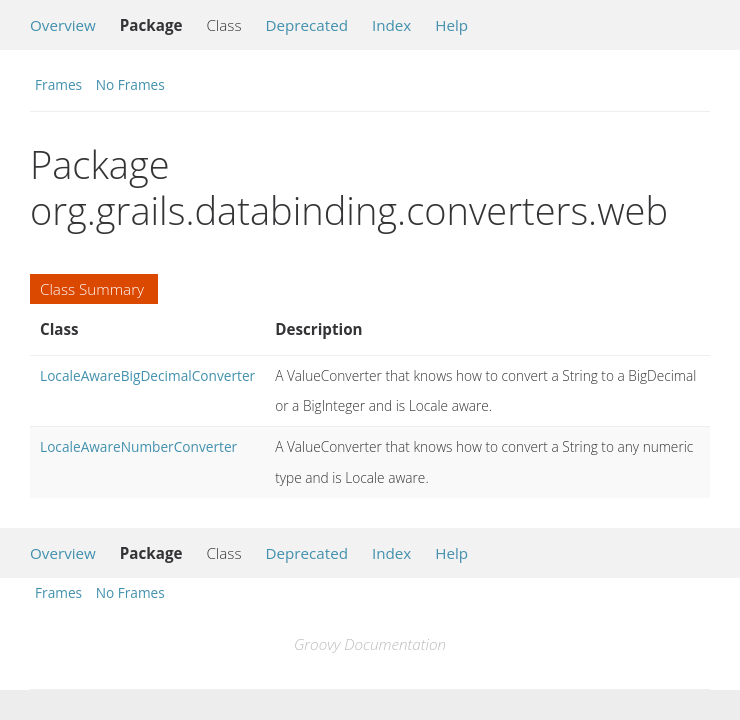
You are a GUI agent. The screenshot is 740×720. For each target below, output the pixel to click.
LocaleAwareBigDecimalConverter (147, 375)
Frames (58, 84)
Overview (63, 25)
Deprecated (306, 25)
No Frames (130, 84)
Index (391, 25)
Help (451, 25)
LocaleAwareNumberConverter (138, 446)
